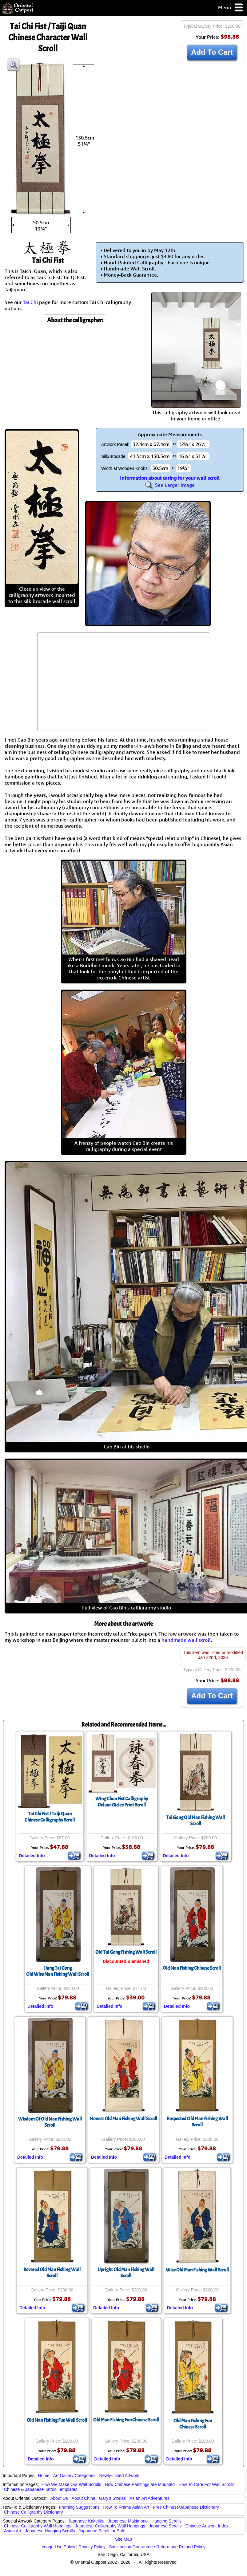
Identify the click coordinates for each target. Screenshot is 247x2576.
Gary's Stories (112, 2498)
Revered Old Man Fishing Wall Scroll (52, 2273)
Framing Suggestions (79, 2507)
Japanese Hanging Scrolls (50, 2530)
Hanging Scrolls (166, 2521)
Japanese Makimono (128, 2521)
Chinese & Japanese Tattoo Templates (40, 2489)
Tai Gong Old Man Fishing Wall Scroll (195, 1820)
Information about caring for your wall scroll (170, 478)
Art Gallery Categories (74, 2475)
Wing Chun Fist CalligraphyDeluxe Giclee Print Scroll (121, 1802)
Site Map (123, 2539)
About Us (59, 2498)
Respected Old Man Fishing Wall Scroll (197, 2122)
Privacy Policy (92, 2546)
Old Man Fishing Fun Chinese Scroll (126, 2420)
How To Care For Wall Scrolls (206, 2484)
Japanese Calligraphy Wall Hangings (110, 2525)
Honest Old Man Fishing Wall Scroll (123, 2119)
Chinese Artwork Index (207, 2525)
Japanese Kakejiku (86, 2521)
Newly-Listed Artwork (119, 2475)
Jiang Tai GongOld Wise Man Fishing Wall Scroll (57, 1971)
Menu (231, 7)
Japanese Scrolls (165, 2525)
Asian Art (12, 2530)
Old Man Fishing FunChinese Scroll (192, 2424)
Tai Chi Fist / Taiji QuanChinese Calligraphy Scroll (50, 1817)
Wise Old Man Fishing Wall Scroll (197, 2270)
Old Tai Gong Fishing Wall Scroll (126, 1952)
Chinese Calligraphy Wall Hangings (37, 2525)
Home (44, 2475)
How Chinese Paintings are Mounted (140, 2484)
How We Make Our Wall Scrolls (71, 2484)
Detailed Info (32, 1855)
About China (83, 2498)
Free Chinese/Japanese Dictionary (186, 2507)
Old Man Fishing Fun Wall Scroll (57, 2420)
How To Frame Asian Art (126, 2507)
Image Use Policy (58, 2546)
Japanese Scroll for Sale (101, 2530)
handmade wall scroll (186, 1640)
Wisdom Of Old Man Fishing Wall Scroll (50, 2122)
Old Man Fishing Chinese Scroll (192, 1968)
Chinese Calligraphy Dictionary (33, 2512)
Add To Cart (212, 52)
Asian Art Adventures (149, 2498)
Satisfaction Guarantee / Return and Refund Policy (157, 2546)
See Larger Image (170, 485)
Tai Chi (30, 302)
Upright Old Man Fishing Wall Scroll (126, 2273)
